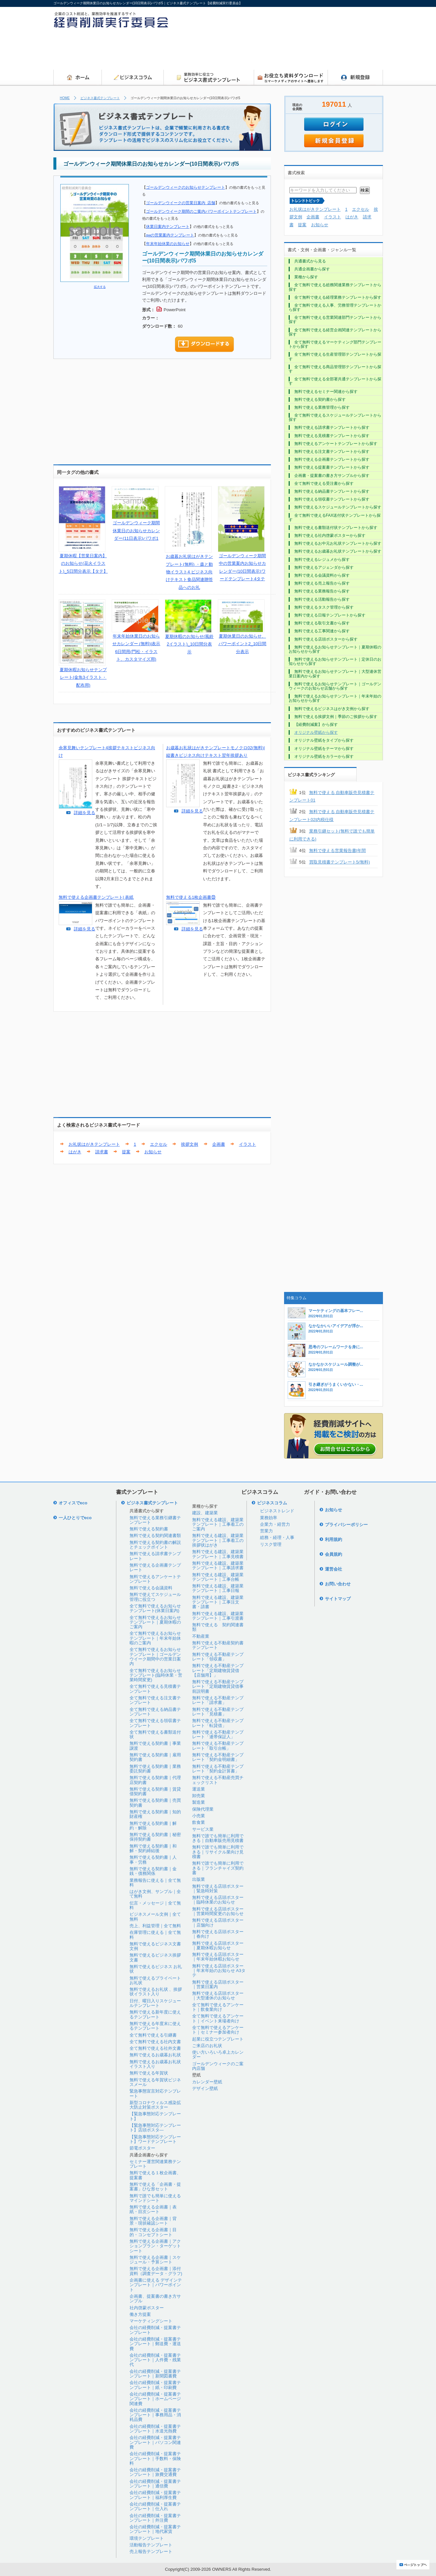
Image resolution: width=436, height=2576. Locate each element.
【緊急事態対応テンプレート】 (155, 2116)
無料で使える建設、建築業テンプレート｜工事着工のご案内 (218, 1524)
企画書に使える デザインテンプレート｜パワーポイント (156, 2285)
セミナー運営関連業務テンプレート (155, 2164)
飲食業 (198, 1822)
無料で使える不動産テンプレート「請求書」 (218, 1700)
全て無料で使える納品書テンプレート (155, 1711)
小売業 (198, 1815)
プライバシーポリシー (346, 1524)
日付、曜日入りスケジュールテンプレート (155, 2003)
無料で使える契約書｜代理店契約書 (155, 1780)
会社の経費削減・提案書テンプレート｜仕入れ (155, 2506)
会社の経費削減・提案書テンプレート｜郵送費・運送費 (155, 2344)
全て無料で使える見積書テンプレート (155, 1688)
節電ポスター (142, 2148)
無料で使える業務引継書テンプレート (155, 1520)
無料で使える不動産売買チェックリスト (218, 1780)
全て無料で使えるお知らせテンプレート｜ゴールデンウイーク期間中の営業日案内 (155, 1656)
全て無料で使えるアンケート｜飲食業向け (218, 2007)
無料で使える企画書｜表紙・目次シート (153, 2209)
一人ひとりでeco (75, 1517)
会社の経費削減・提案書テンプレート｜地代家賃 (155, 2529)
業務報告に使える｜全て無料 (155, 1882)
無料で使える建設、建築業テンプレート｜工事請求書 (218, 1565)
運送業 (198, 1789)
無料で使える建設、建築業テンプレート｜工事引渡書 (218, 1616)
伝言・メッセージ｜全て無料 (155, 1905)
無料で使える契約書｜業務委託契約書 (155, 1768)
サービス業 (203, 1829)
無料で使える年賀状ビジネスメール (155, 2082)
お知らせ (152, 1151)
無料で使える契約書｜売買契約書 (155, 1802)
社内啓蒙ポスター (147, 2307)
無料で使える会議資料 (151, 1587)
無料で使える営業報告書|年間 (337, 850)
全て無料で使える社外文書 (155, 2048)
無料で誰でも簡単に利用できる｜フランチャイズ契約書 (218, 1868)
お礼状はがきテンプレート (94, 1144)
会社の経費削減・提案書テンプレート (155, 2330)
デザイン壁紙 (205, 2088)
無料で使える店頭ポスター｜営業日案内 (218, 1984)
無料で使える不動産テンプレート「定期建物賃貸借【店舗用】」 (218, 1670)
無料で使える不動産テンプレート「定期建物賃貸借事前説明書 (218, 1686)
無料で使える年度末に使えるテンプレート (155, 2026)
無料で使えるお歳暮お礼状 (155, 2054)
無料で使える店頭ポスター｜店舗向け (218, 1922)
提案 (126, 1151)
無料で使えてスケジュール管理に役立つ (155, 1597)
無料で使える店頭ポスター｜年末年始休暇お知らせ (218, 1956)
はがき (75, 1151)
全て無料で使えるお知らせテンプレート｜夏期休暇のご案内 (155, 1622)
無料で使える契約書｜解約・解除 (153, 1825)
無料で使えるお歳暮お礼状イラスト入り (155, 2064)
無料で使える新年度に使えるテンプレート (155, 2014)
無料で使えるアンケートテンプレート (155, 1579)
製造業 (198, 1802)
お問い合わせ (338, 1583)
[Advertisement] (263, 51)
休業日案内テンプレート (167, 226)
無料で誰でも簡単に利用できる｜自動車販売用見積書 (218, 1838)
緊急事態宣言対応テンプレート (155, 2093)
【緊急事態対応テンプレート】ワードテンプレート (155, 2139)
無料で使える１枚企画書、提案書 (155, 2175)
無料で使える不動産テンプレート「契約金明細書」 (218, 1757)
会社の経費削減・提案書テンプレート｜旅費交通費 (155, 2472)
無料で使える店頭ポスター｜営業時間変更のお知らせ (218, 1911)
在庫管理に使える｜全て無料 (155, 1934)
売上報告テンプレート (151, 2551)
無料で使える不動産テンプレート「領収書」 (218, 1656)
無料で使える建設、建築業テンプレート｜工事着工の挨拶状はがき (218, 1540)
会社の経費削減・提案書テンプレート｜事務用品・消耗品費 (155, 2415)
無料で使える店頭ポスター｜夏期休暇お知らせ (218, 1945)
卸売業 (198, 1795)
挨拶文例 (189, 1144)
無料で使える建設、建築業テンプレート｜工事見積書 (218, 1554)
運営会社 (333, 1569)
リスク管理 (270, 1544)
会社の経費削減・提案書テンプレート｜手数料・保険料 (155, 2458)
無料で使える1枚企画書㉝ (191, 897)
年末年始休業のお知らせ (167, 243)
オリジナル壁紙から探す (316, 732)
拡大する (100, 286)
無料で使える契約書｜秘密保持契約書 (155, 1837)
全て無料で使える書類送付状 (155, 1734)
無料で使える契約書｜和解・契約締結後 (153, 1848)
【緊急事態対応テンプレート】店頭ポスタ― (155, 2127)
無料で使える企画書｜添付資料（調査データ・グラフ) (156, 2271)
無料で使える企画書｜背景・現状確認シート (153, 2221)
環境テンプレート (147, 2538)
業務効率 (268, 1517)
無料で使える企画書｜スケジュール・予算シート (155, 2259)
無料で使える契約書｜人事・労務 (153, 1859)
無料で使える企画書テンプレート (155, 1567)
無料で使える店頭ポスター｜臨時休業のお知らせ (218, 1900)
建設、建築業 (205, 1512)
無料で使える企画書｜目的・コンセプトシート (153, 2232)
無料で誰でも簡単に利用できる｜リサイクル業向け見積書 (218, 1852)
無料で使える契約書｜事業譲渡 (155, 1745)
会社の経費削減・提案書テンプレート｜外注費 (155, 2518)
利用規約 (333, 1539)
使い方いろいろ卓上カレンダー (218, 2054)
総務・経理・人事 (277, 1537)
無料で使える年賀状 (149, 2072)
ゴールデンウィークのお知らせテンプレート (185, 187)
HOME (65, 98)
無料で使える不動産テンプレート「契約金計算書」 (218, 1768)
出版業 (198, 1879)
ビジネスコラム (272, 1502)
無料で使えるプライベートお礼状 (155, 1980)
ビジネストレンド (277, 1510)
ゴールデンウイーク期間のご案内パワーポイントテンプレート (201, 211)
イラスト (247, 1144)
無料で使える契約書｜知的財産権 (155, 1814)
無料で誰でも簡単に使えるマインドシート (155, 2198)
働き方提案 (140, 2314)
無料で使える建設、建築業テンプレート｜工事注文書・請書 (218, 1602)
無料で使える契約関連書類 (155, 1535)
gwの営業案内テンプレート (170, 235)
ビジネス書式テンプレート (100, 98)
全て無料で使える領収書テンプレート (155, 1723)
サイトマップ (338, 1598)
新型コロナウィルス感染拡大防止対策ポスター (155, 2105)
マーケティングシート (151, 2320)
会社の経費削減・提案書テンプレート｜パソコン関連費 (155, 2442)
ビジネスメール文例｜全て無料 (155, 1916)
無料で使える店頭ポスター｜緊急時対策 (218, 1888)
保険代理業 (203, 1809)
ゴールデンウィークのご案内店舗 (218, 2066)
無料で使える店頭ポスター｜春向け (218, 1934)
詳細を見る (84, 812)
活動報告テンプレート (151, 2544)
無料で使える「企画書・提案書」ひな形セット (155, 2186)
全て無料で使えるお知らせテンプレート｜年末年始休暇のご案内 (155, 1638)
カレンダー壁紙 (207, 2081)
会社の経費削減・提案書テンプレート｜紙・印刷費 (155, 2385)
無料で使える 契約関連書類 (218, 1627)
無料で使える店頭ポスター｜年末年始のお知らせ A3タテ (219, 1970)
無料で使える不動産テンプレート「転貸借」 (218, 1723)
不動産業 (200, 1636)
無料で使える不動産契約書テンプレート (218, 1645)
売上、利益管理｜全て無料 (155, 1925)
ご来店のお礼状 (207, 2045)
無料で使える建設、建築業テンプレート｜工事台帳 (218, 1577)
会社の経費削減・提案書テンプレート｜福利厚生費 (155, 2495)
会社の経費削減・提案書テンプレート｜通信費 (155, 2483)
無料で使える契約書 (149, 1528)
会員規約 (333, 1554)
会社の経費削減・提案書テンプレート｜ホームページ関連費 (155, 2399)
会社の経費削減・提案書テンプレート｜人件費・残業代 (155, 2360)
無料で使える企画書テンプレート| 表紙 (96, 897)
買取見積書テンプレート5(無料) (339, 862)
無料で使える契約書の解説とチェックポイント (155, 1544)
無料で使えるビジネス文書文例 (155, 1946)
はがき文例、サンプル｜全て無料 (155, 1894)
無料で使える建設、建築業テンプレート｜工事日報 (218, 1588)
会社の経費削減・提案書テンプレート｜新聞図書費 (155, 2373)
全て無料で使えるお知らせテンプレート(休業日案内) (155, 1608)
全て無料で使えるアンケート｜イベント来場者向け (218, 2018)
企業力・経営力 (275, 1524)
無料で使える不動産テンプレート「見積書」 (218, 1711)
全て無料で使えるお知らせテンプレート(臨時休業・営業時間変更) (156, 1675)
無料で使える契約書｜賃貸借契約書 (155, 1791)
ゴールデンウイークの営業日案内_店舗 (181, 203)
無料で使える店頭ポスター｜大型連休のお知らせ (218, 1995)
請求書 (101, 1151)
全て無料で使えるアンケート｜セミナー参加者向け (218, 2030)
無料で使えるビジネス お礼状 (156, 1969)
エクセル (158, 1144)
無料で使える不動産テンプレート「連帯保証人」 (218, 1734)
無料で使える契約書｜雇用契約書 (155, 1757)
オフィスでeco (73, 1502)
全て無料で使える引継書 (153, 2035)
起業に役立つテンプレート (218, 2039)
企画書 (218, 1144)
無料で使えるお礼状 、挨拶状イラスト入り (156, 1991)
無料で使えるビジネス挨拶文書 (155, 1957)
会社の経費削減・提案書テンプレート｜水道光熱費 (155, 2428)
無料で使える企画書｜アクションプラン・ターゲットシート (155, 2246)
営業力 (266, 1530)
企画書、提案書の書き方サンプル (155, 2298)
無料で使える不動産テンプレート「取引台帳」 (218, 1745)
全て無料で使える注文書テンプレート (155, 1700)
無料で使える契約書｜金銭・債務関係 (153, 1871)
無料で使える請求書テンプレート (155, 1556)
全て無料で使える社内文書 (155, 2041)
